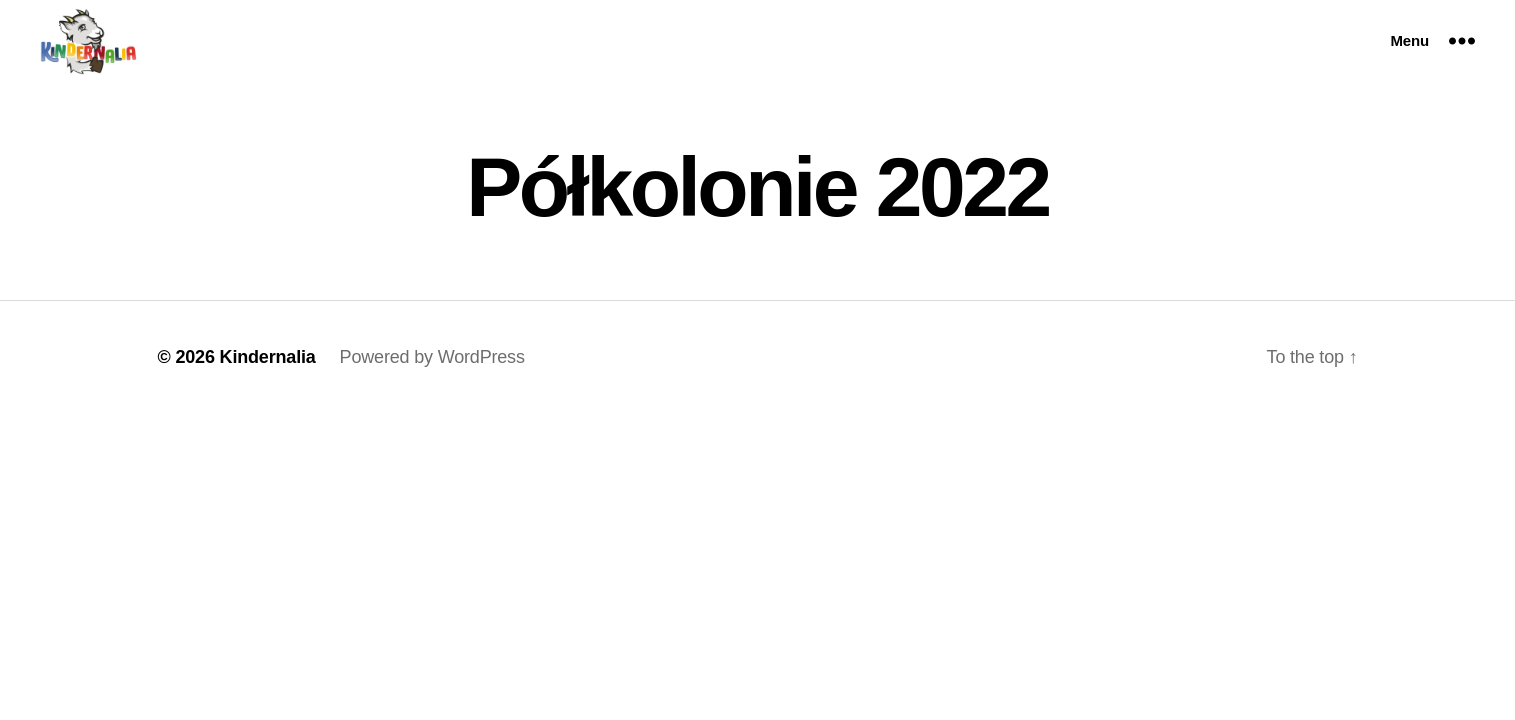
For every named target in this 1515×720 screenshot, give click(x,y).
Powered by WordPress (432, 357)
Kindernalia (268, 357)
